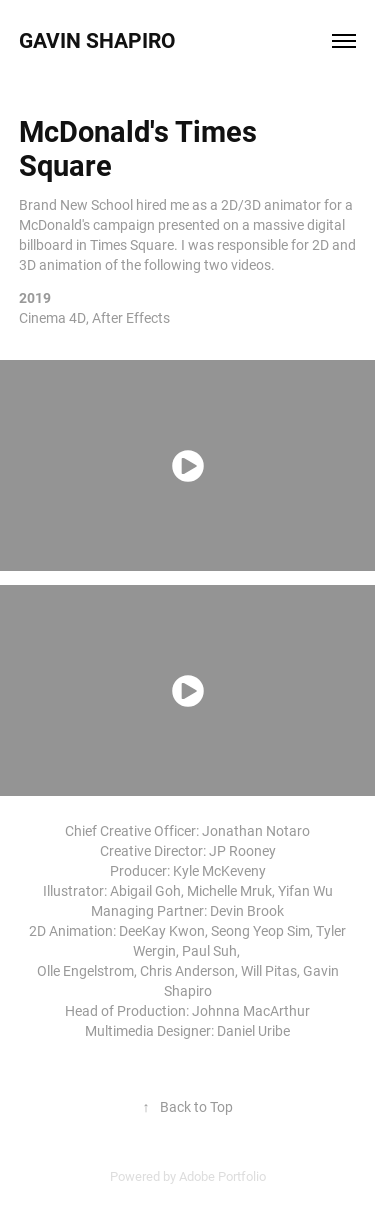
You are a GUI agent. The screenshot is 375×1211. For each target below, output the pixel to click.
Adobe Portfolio (222, 1176)
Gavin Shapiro (100, 40)
